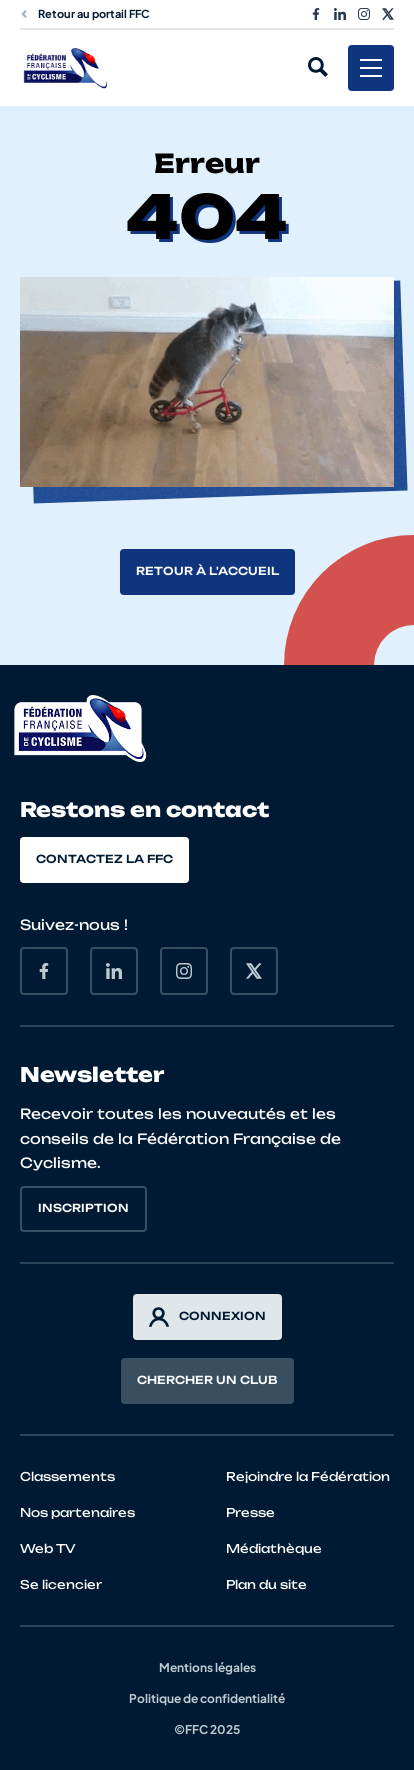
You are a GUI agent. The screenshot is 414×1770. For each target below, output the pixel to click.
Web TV (48, 1548)
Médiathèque (274, 1548)
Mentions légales (207, 1667)
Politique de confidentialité (207, 1698)
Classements (67, 1476)
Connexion (207, 1317)
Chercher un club (207, 1380)
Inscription (83, 1208)
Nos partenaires (77, 1512)
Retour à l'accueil (207, 571)
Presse (250, 1512)
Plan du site (266, 1584)
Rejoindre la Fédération (308, 1476)
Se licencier (61, 1584)
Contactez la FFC (104, 859)
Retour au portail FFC (85, 13)
